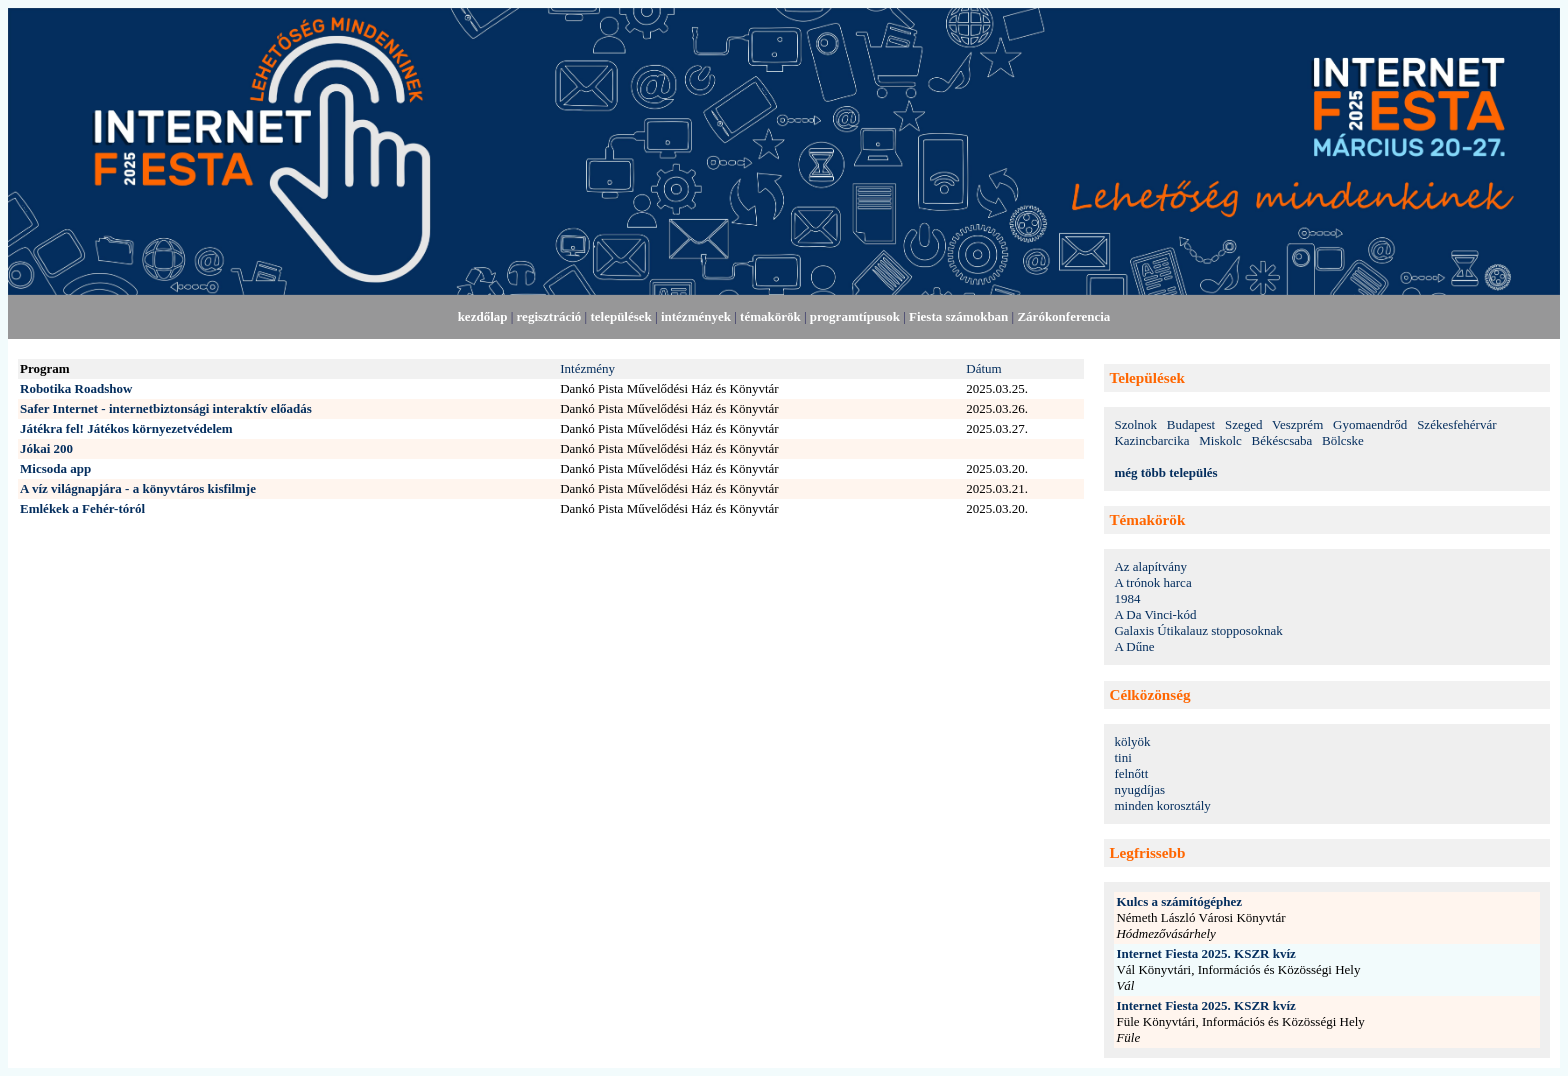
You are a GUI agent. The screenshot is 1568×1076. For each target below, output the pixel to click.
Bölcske (1343, 440)
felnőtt (1131, 773)
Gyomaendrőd (1370, 424)
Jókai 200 (46, 448)
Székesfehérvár (1456, 424)
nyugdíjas (1139, 789)
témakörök (770, 316)
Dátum (983, 368)
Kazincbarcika (1151, 440)
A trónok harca (1152, 582)
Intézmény (587, 368)
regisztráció (549, 316)
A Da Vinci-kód (1155, 614)
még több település (1165, 472)
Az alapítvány (1150, 566)
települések (620, 316)
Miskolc (1220, 440)
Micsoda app (55, 468)
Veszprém (1297, 424)
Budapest (1191, 424)
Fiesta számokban (958, 316)
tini (1122, 757)
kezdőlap (483, 316)
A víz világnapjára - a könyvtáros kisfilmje (138, 488)
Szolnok (1135, 424)
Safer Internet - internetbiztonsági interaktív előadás (166, 408)
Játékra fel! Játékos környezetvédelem (126, 428)
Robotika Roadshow (76, 388)
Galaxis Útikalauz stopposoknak (1198, 630)
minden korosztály (1162, 805)
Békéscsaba (1282, 440)
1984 (1127, 598)
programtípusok (855, 316)
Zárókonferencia (1063, 316)
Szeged (1244, 424)
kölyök (1132, 741)
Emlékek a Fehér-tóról (82, 508)
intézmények (696, 316)
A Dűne (1134, 646)
